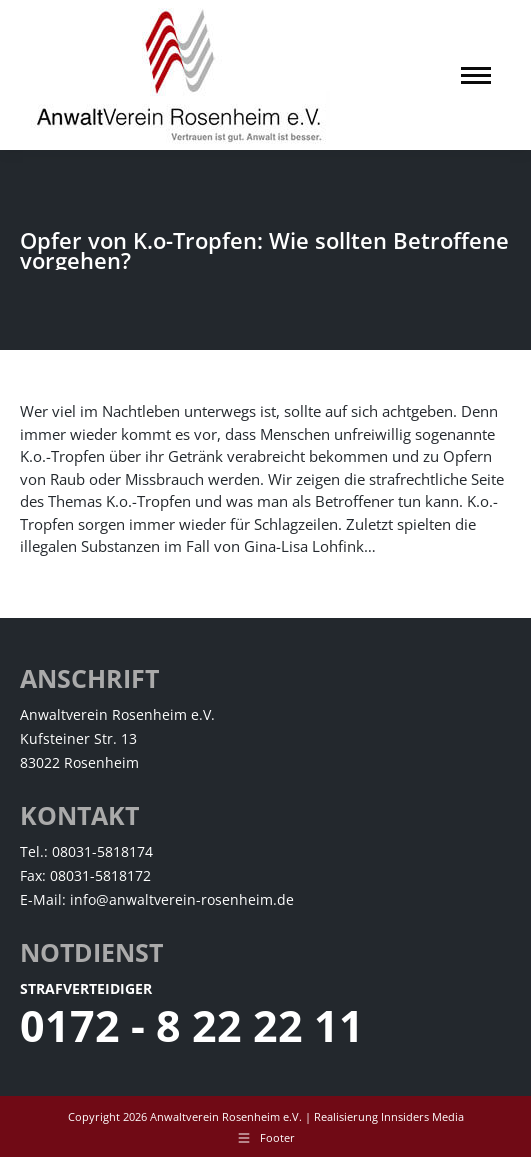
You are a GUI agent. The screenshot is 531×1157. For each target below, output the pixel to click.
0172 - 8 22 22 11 (192, 1025)
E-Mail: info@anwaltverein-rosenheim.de (157, 899)
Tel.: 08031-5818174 (86, 851)
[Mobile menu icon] (476, 75)
